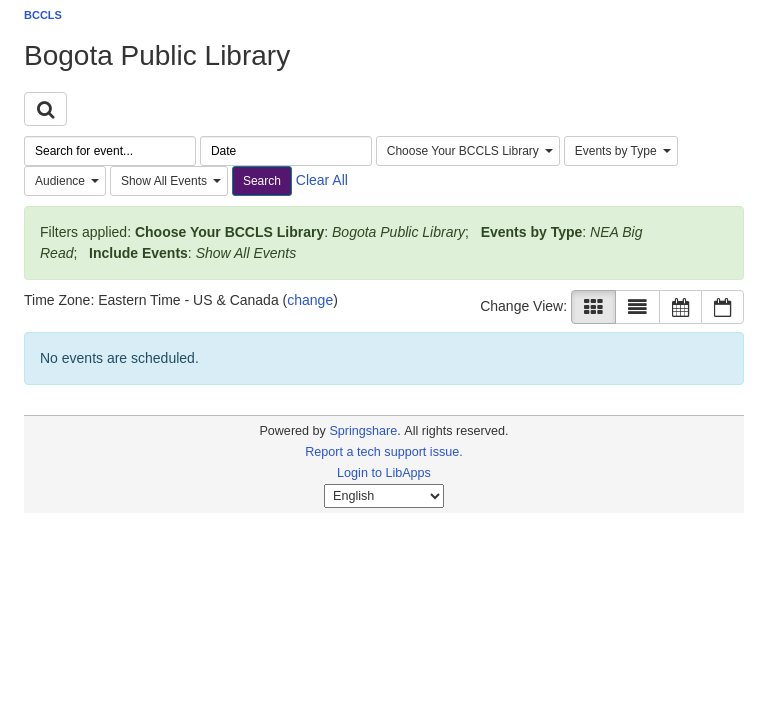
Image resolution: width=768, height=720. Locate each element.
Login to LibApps (384, 473)
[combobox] (468, 151)
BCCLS (43, 15)
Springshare (363, 431)
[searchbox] (110, 151)
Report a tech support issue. (384, 452)
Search (262, 181)
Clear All (322, 180)
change (310, 300)
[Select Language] (384, 496)
